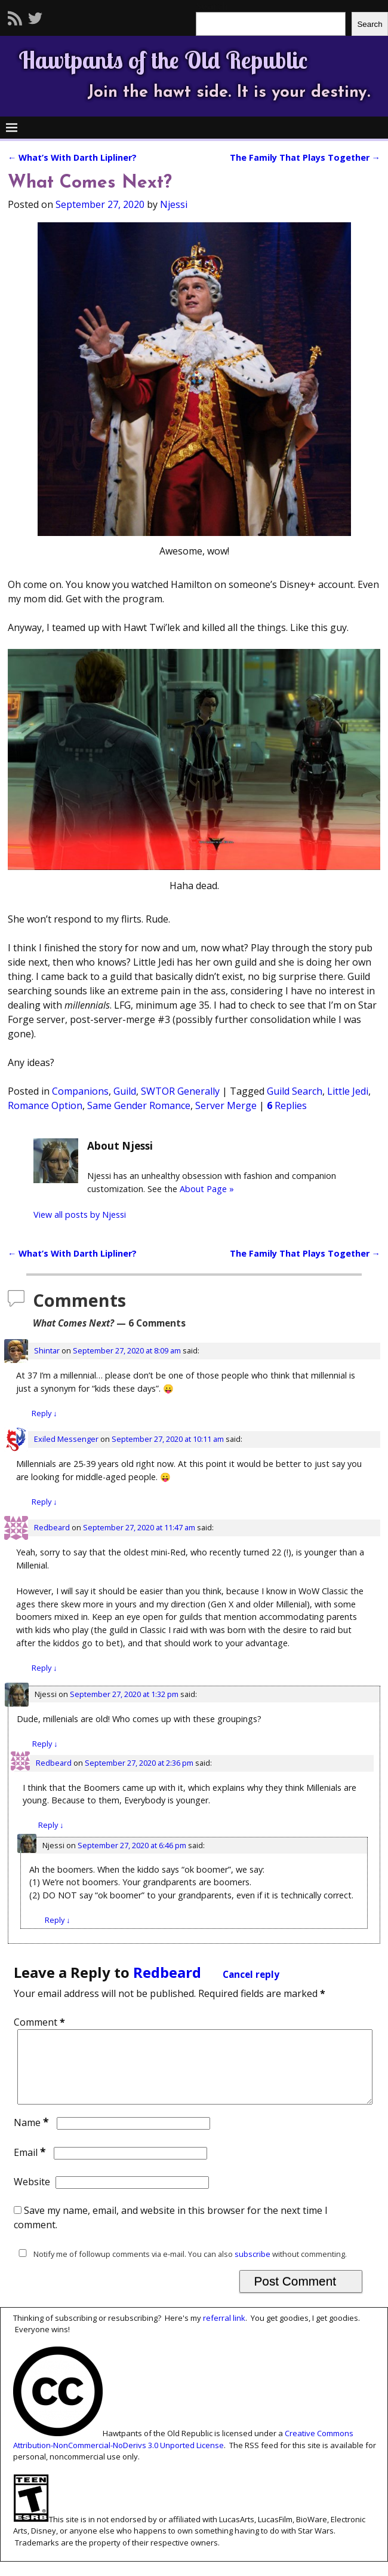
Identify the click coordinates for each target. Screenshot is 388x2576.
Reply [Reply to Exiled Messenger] (44, 1501)
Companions (80, 1091)
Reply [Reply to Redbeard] (44, 1667)
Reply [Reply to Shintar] (44, 1413)
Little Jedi (347, 1091)
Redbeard (52, 1527)
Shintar (47, 1350)
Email (31, 2166)
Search (369, 24)
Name (32, 2136)
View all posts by (79, 1214)
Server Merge (226, 1105)
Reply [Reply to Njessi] (44, 1743)
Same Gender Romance (138, 1105)
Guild (124, 1091)
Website (32, 2196)
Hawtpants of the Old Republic (163, 60)
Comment (40, 2022)
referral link (224, 2332)
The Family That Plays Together (305, 157)
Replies (287, 1105)
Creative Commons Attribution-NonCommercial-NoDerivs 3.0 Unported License (183, 2453)
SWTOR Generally (180, 1091)
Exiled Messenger (66, 1439)
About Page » (207, 1188)
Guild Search (294, 1091)
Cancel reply (251, 1974)
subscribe (252, 2268)
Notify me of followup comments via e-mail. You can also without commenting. (180, 2268)
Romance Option (45, 1105)
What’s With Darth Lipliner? (72, 157)
